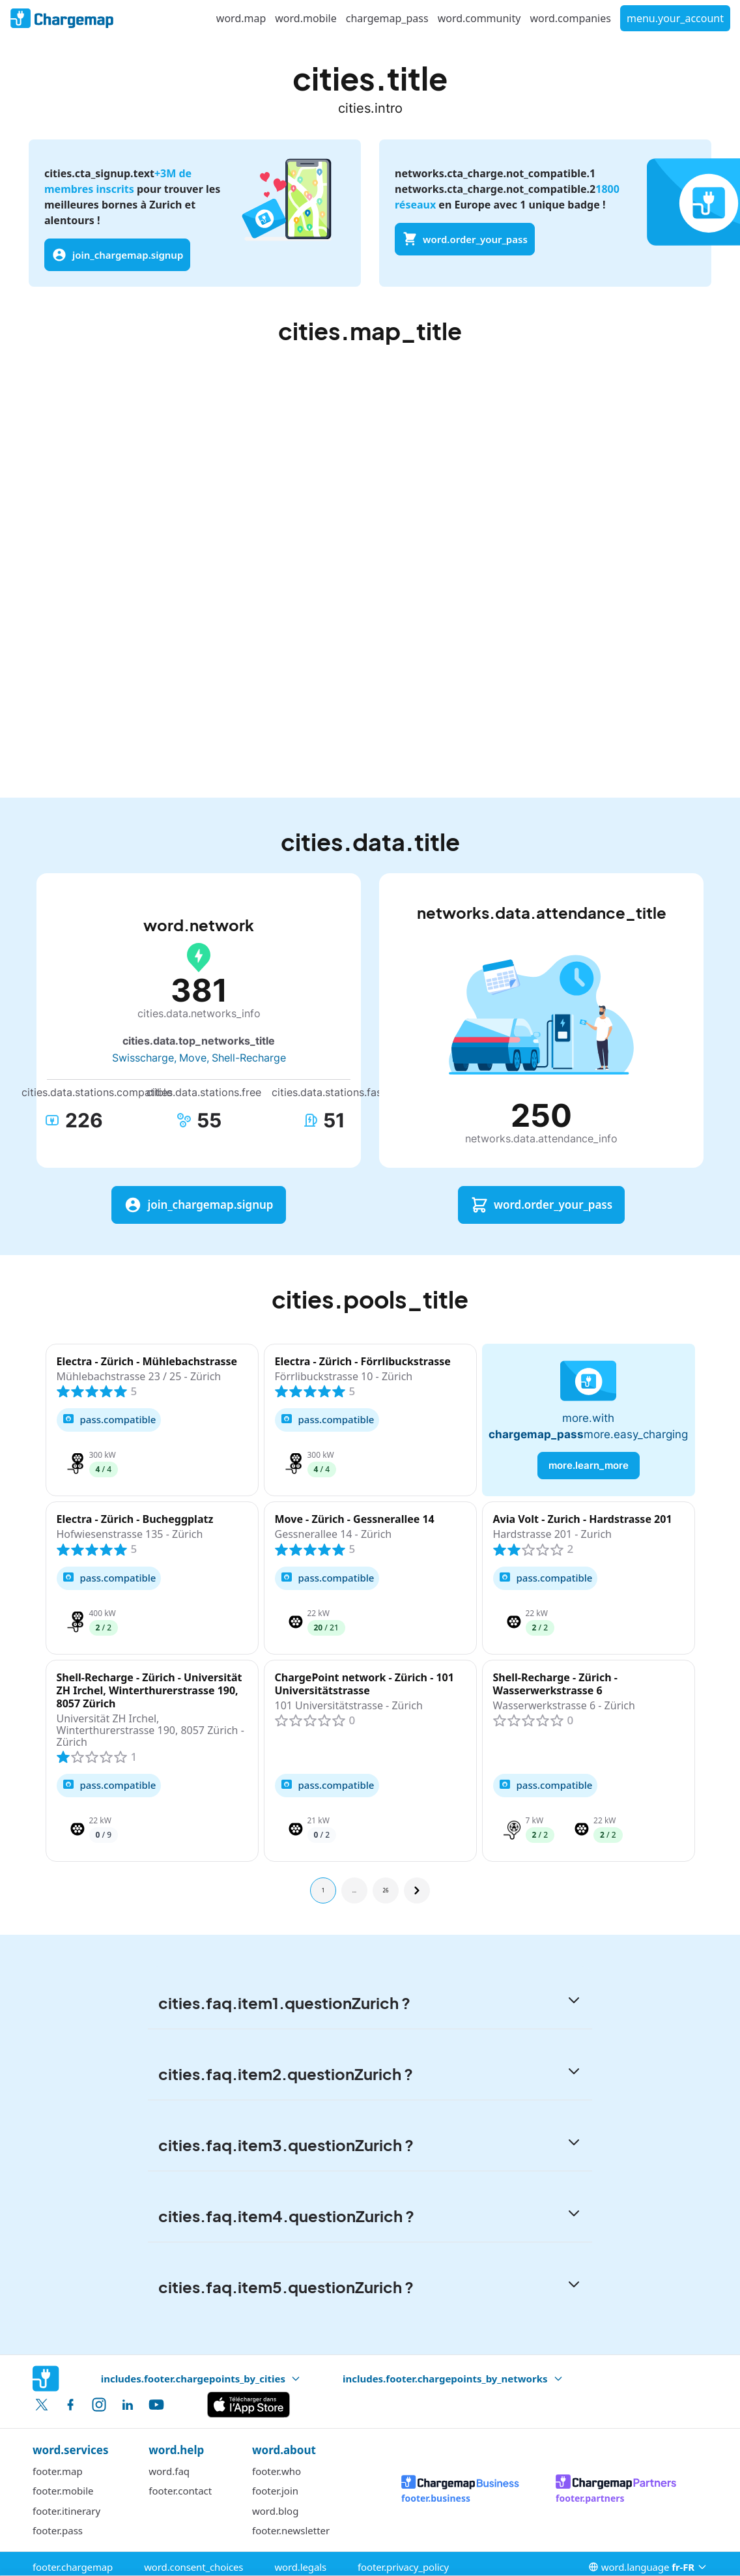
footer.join (275, 2490)
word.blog (275, 2510)
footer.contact (180, 2490)
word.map (241, 18)
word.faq (169, 2471)
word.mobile (305, 18)
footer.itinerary (66, 2510)
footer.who (276, 2471)
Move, (194, 1058)
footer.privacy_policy (403, 2566)
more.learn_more (588, 1465)
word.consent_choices (193, 2566)
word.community (479, 18)
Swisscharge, (144, 1058)
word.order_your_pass (465, 239)
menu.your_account (675, 18)
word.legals (300, 2566)
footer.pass (58, 2530)
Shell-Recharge (249, 1058)
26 (385, 1890)
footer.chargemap (73, 2566)
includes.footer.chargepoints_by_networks (453, 2378)
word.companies (570, 18)
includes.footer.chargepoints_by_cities (201, 2378)
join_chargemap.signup (117, 255)
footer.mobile (63, 2490)
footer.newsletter (291, 2530)
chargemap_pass (387, 18)
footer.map (58, 2471)
